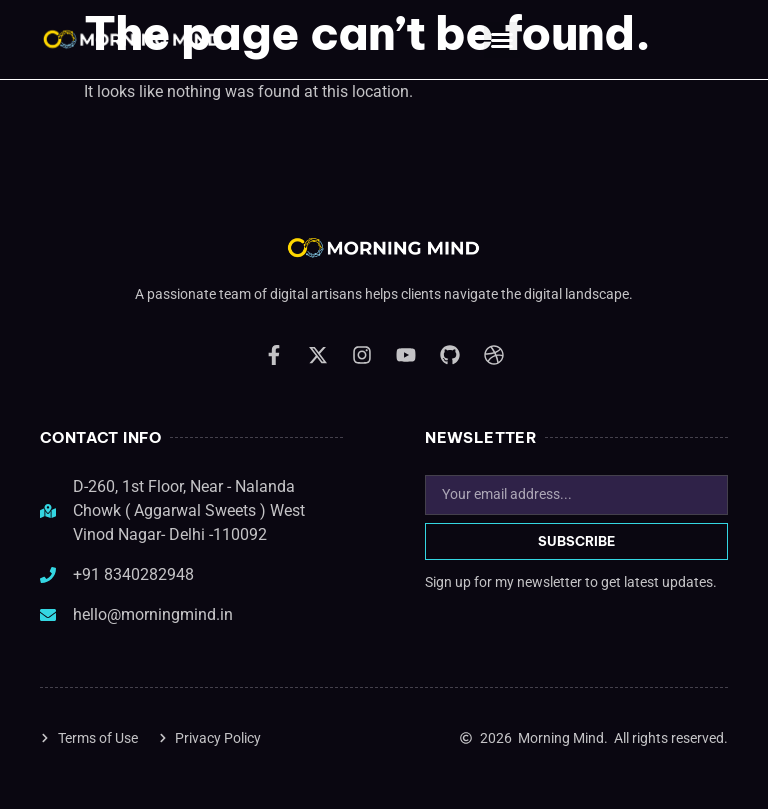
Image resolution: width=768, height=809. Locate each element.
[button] (502, 40)
